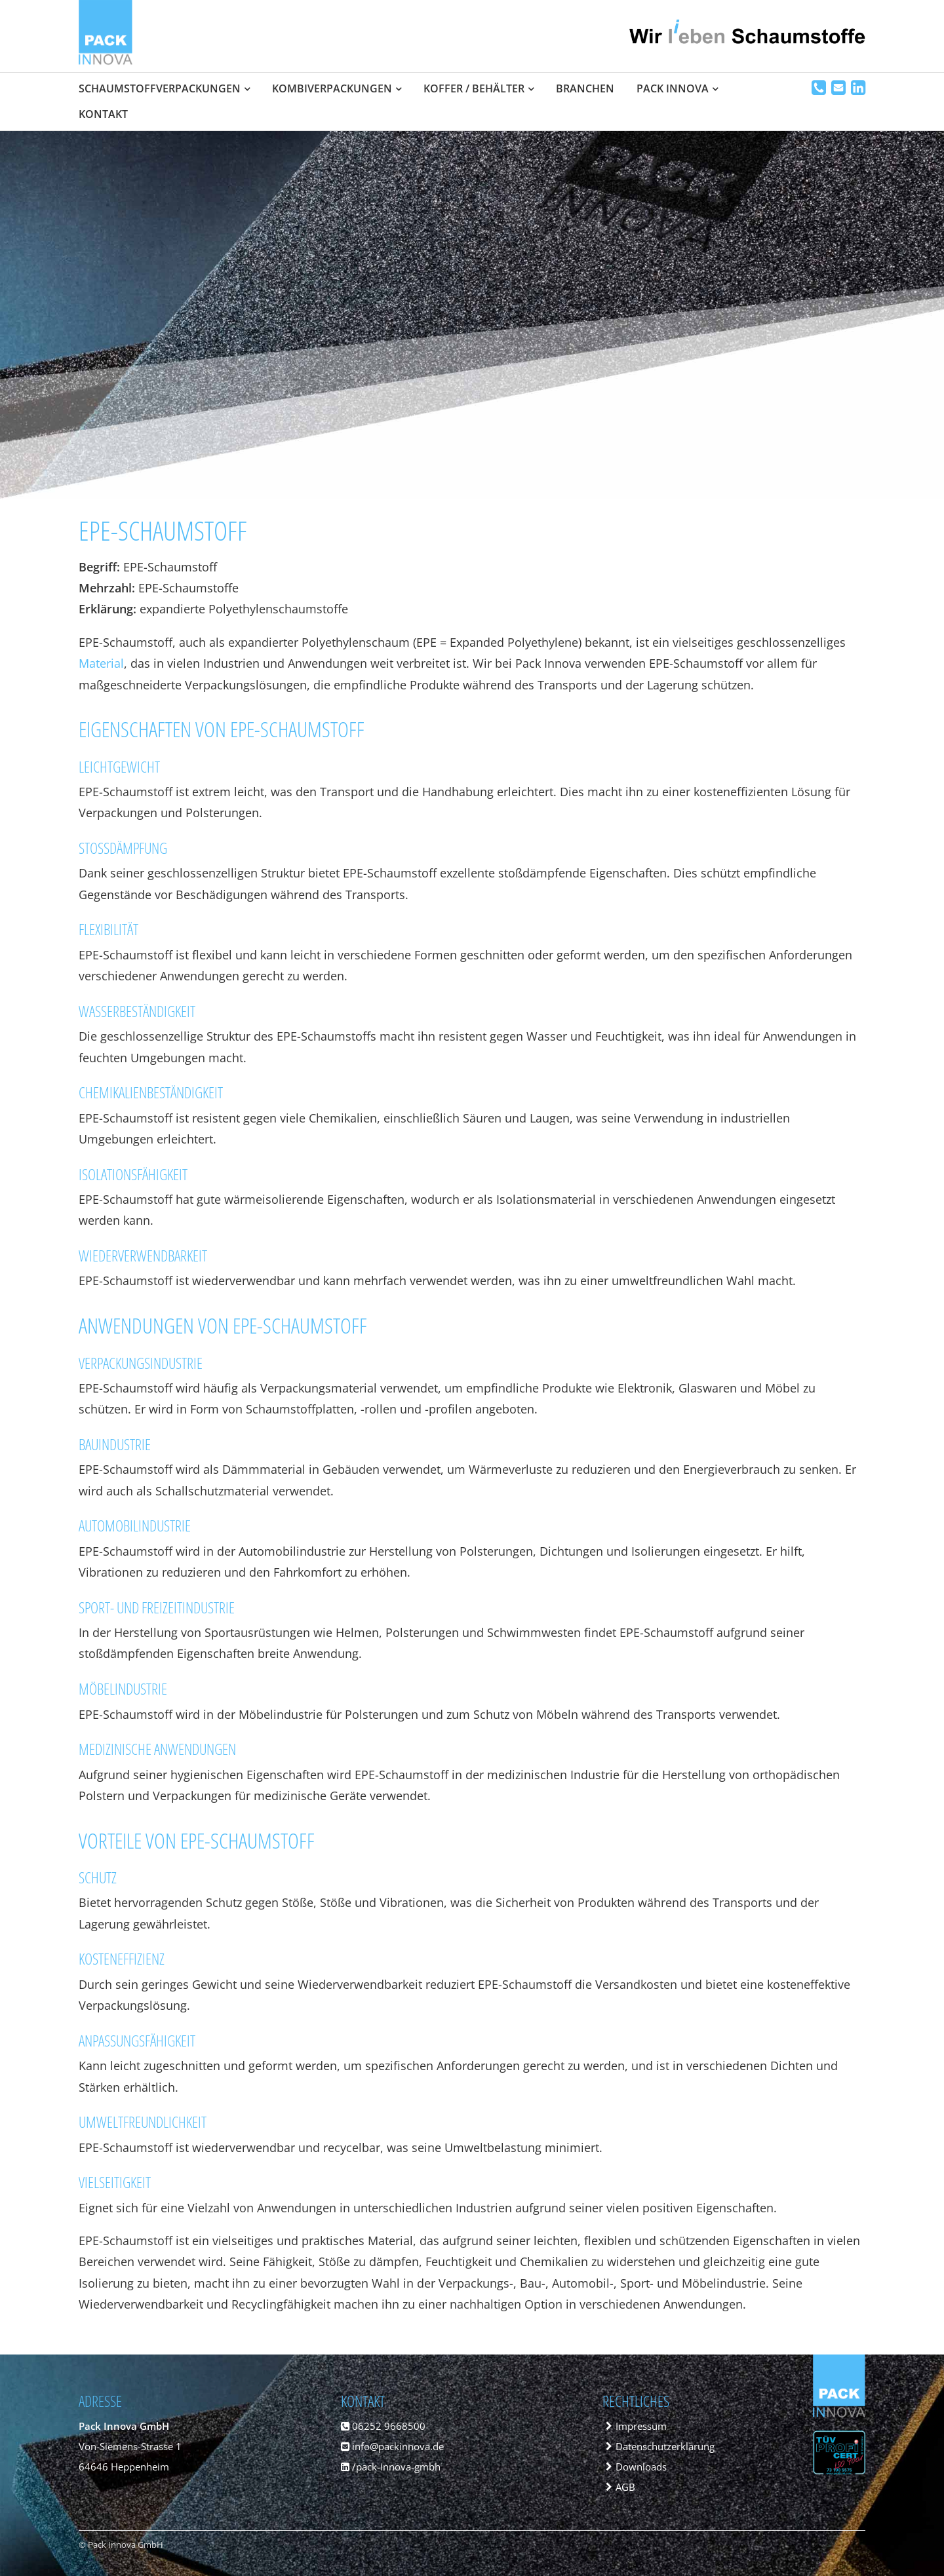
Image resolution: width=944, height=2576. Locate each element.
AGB (625, 2487)
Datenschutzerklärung (665, 2446)
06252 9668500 (383, 2426)
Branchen (585, 88)
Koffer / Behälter (473, 88)
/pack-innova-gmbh (391, 2466)
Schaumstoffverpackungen (160, 88)
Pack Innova (673, 88)
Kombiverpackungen (332, 88)
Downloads (641, 2466)
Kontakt (103, 114)
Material (101, 663)
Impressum (641, 2426)
